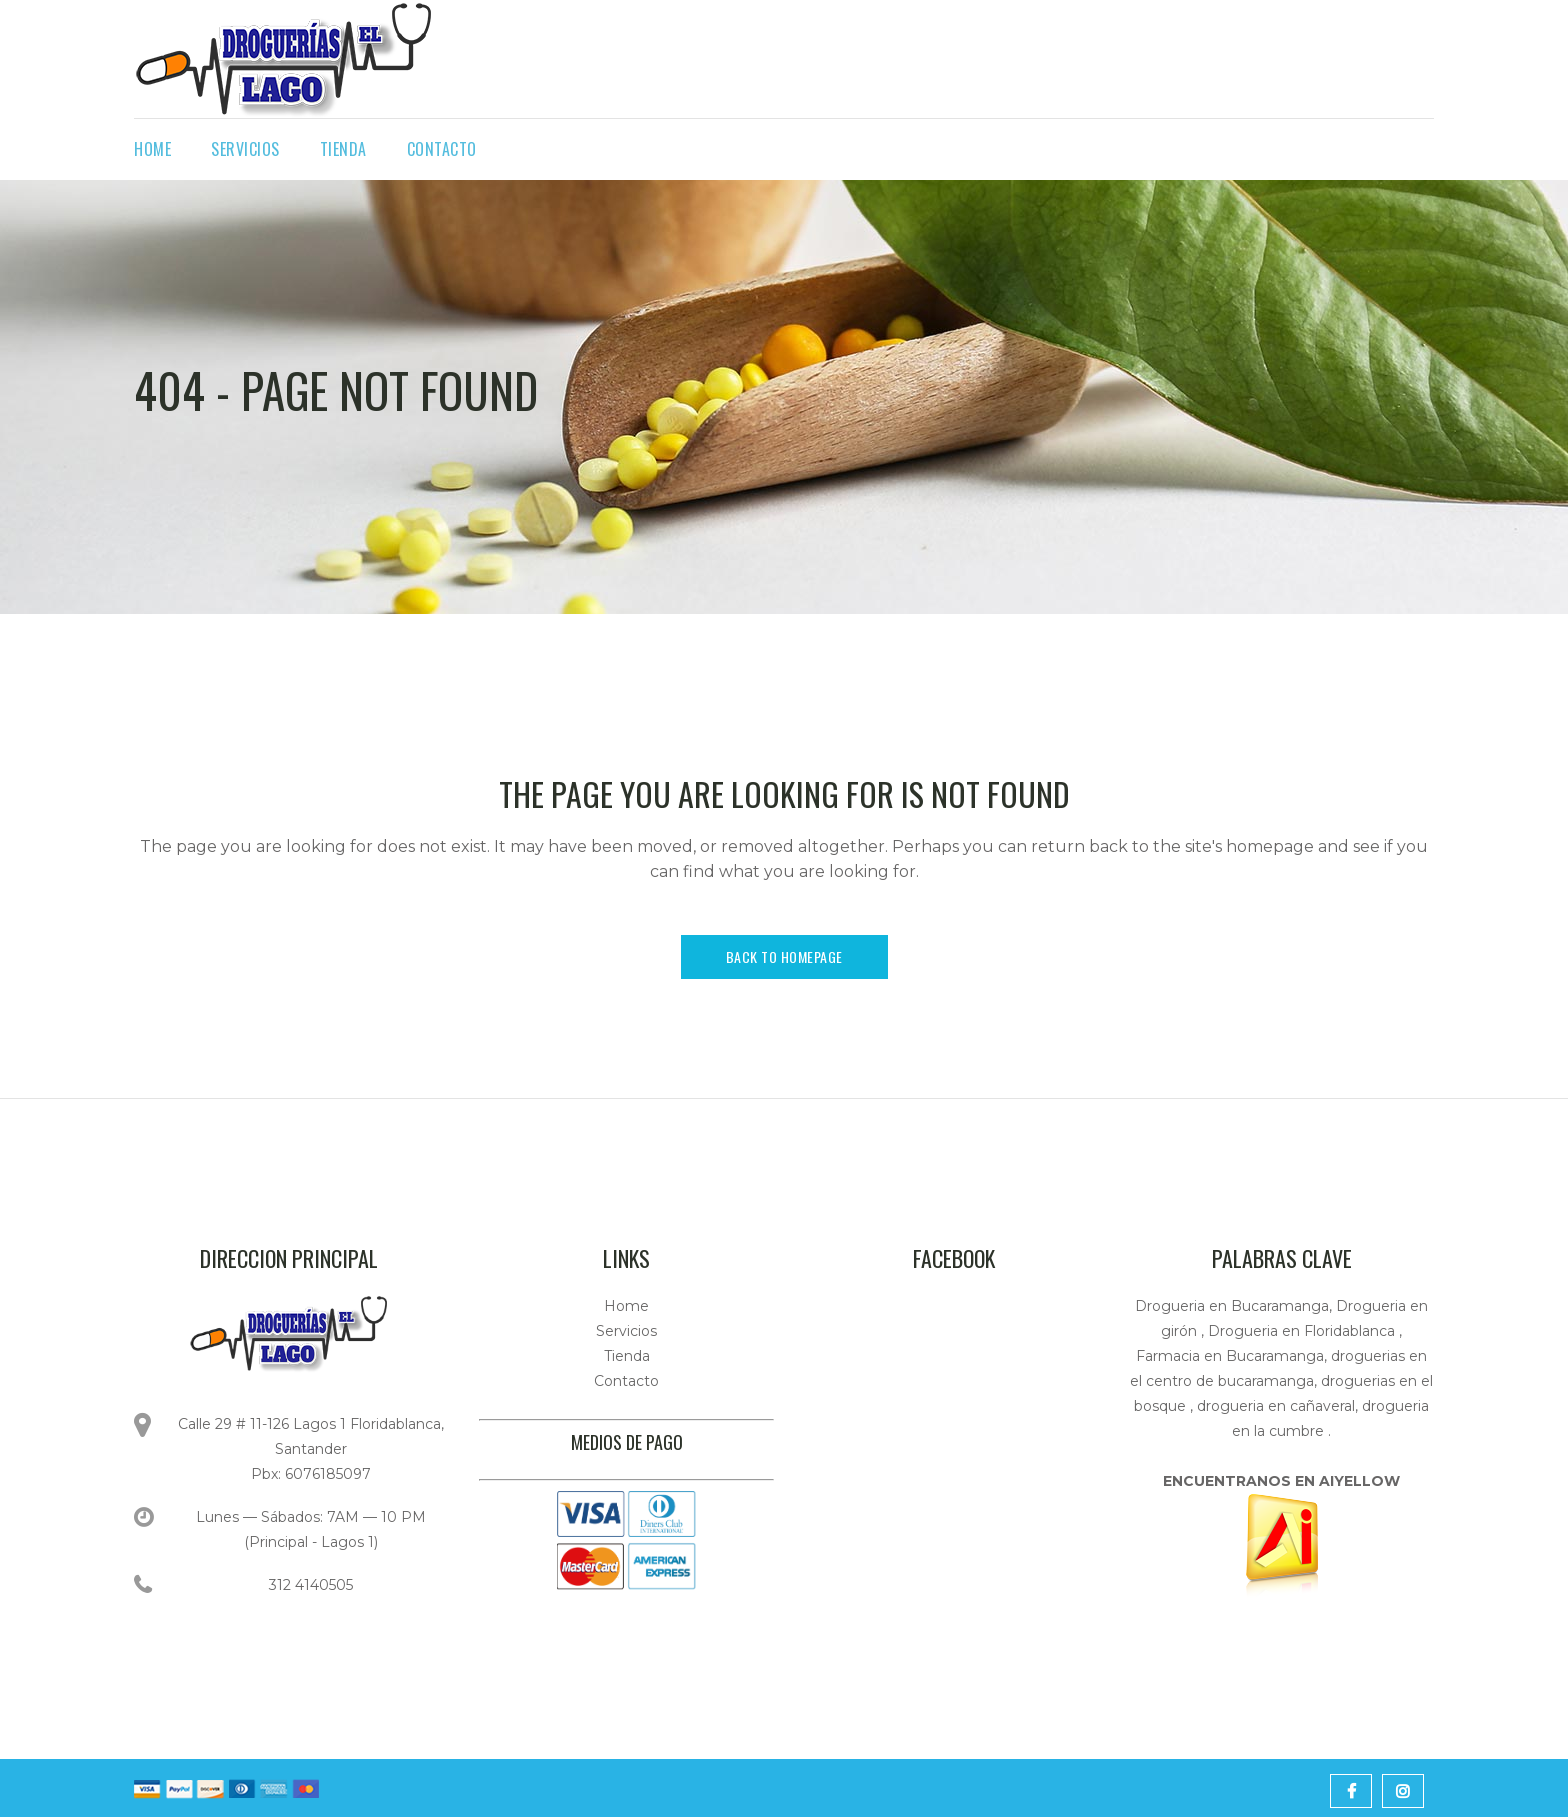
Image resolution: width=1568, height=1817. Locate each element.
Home (626, 1306)
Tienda (627, 1356)
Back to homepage (784, 956)
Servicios (626, 1331)
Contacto (626, 1381)
